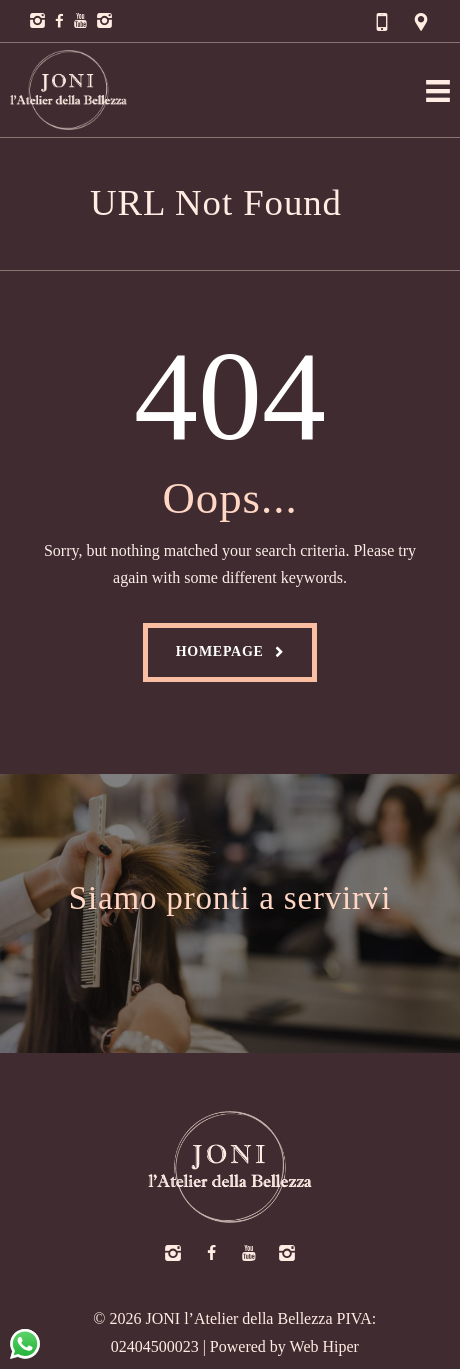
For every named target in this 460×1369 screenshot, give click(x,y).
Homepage (220, 651)
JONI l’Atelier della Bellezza (239, 1318)
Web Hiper (324, 1346)
